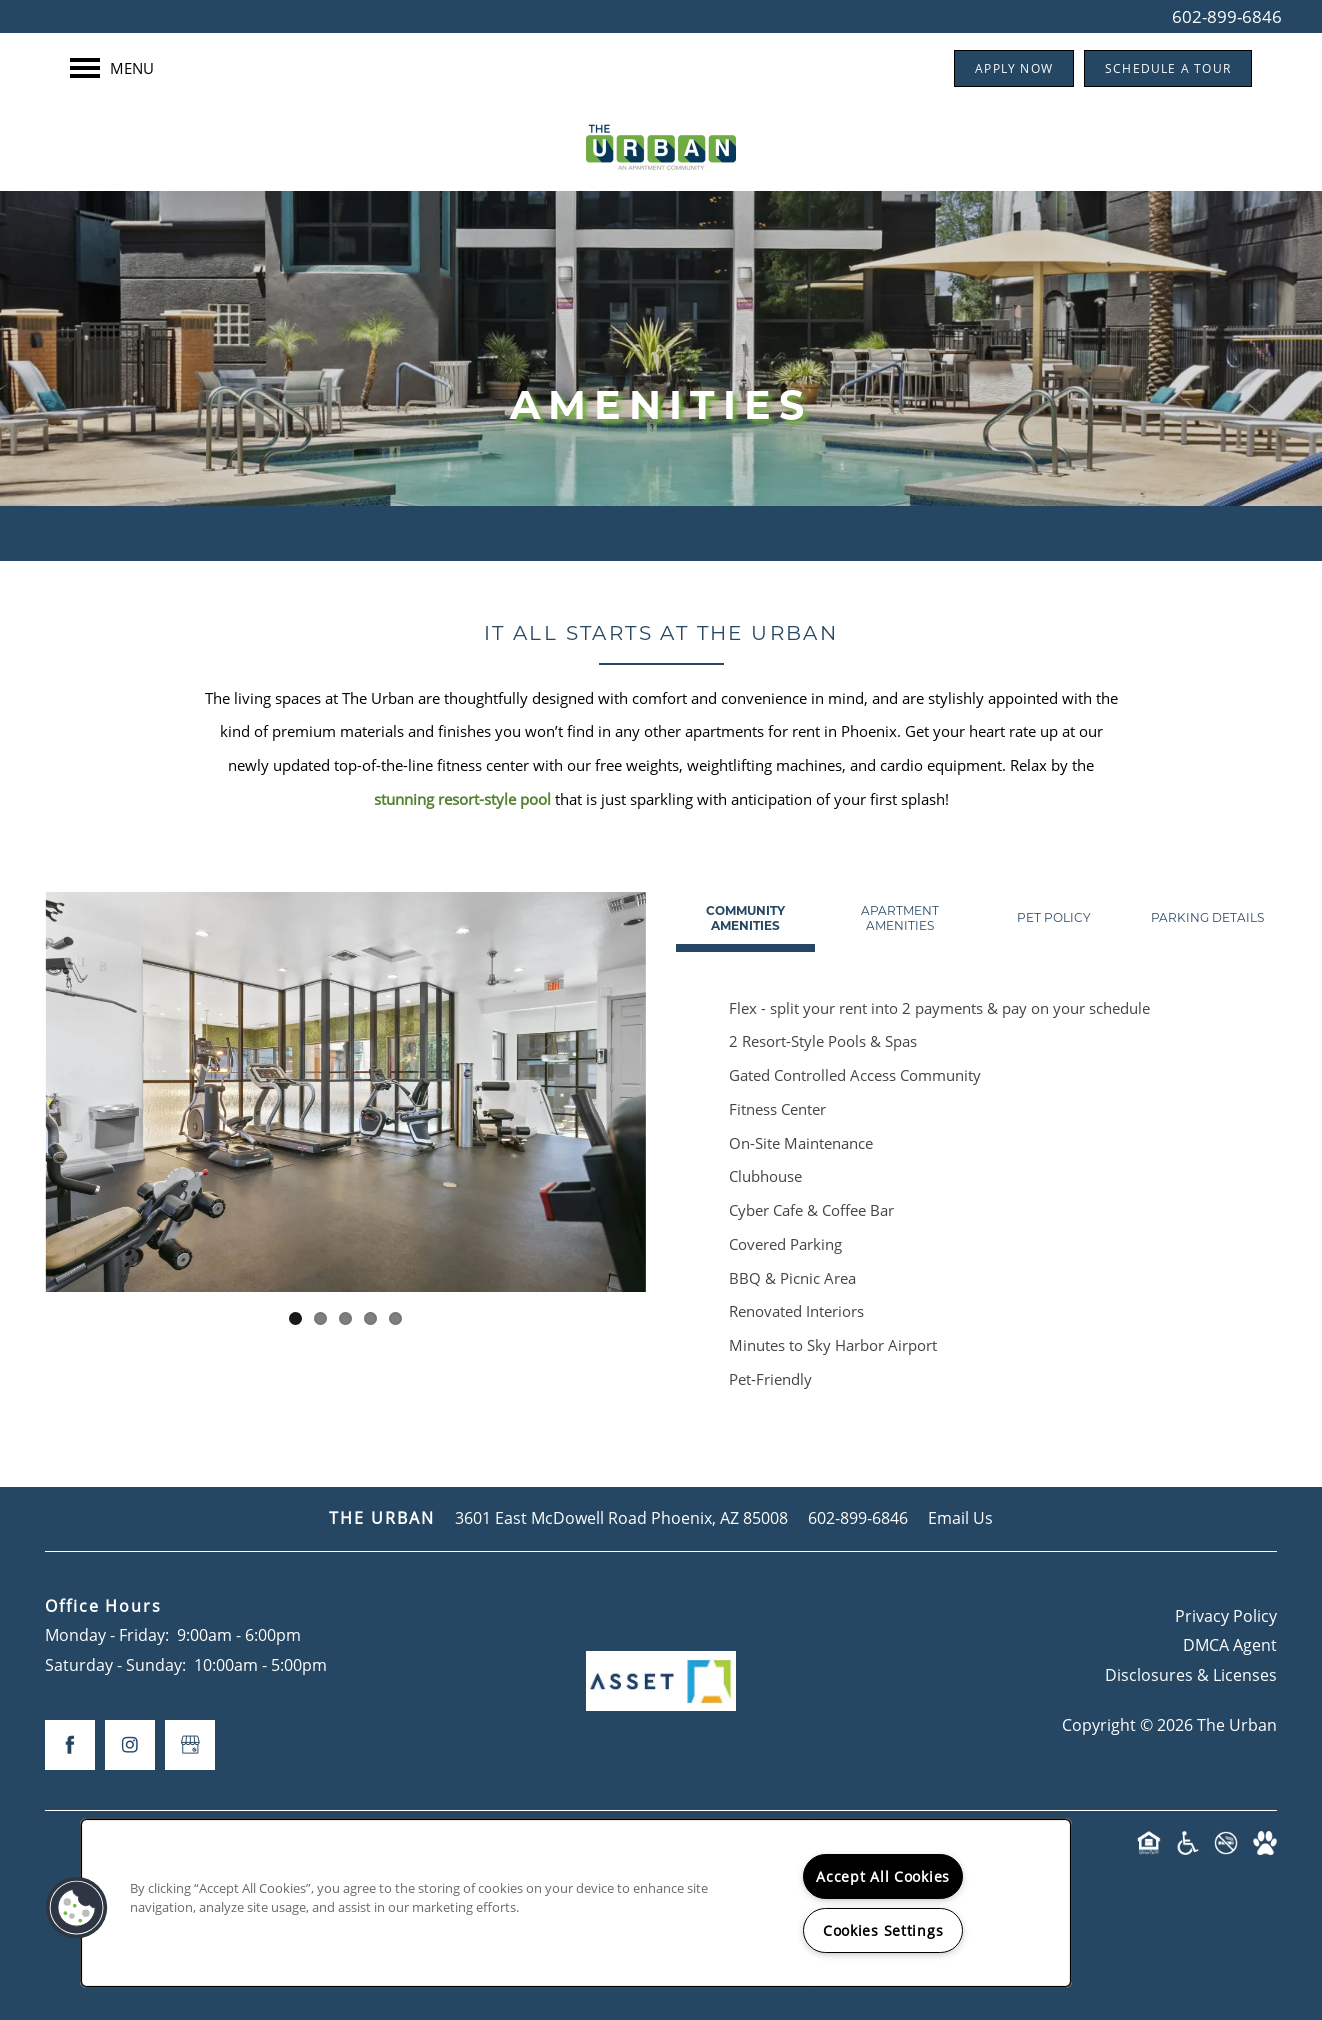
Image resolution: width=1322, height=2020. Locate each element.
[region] (576, 1903)
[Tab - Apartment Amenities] (899, 918)
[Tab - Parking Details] (1207, 918)
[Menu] (112, 68)
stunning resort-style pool (462, 799)
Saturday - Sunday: (115, 1665)
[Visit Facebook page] (70, 1745)
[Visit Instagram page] (130, 1745)
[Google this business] (190, 1745)
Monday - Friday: (107, 1635)
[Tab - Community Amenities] (745, 918)
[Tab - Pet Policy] (1053, 918)
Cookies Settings (883, 1930)
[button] (1014, 68)
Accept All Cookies (883, 1876)
